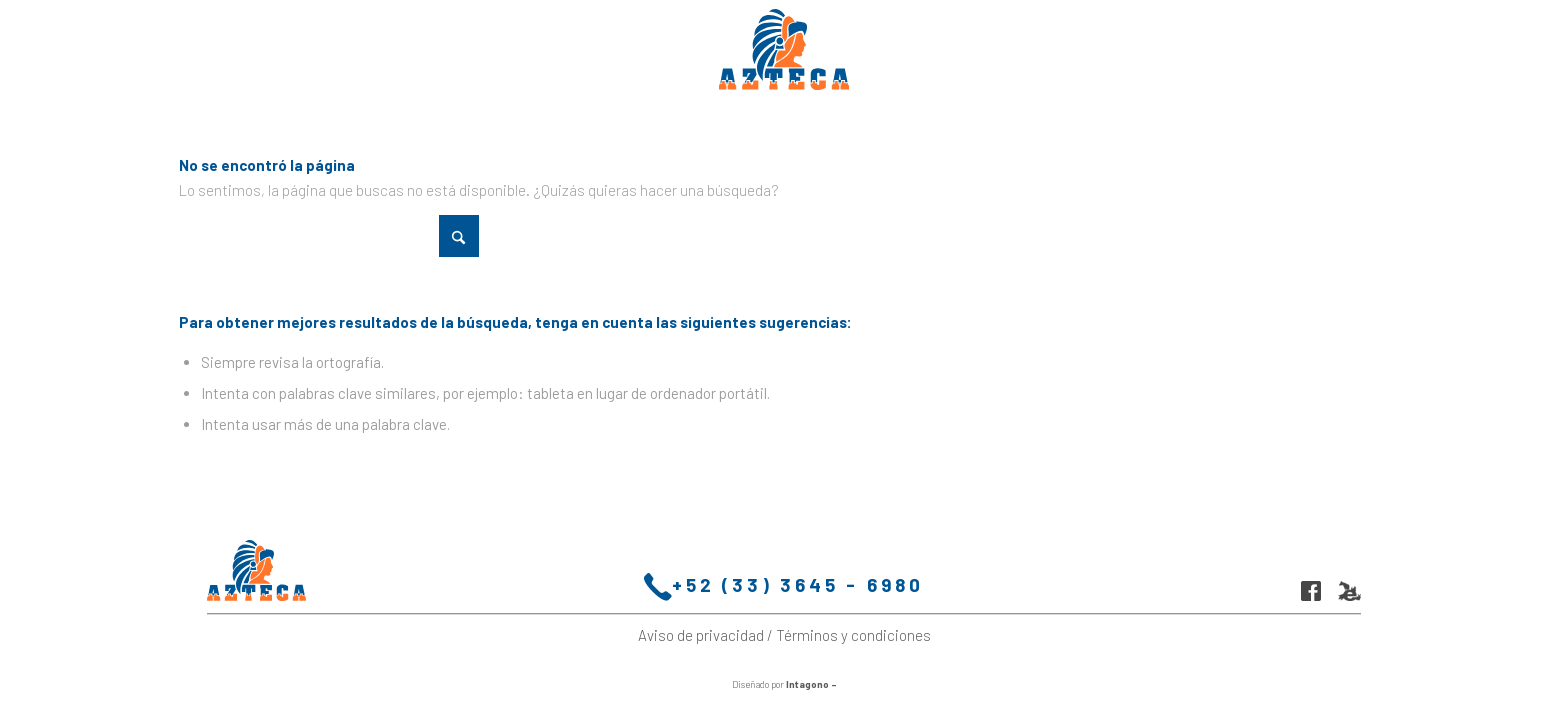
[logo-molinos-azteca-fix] (784, 49)
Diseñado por (784, 684)
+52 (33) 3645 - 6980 (784, 587)
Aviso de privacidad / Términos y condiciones (784, 635)
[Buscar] (329, 236)
